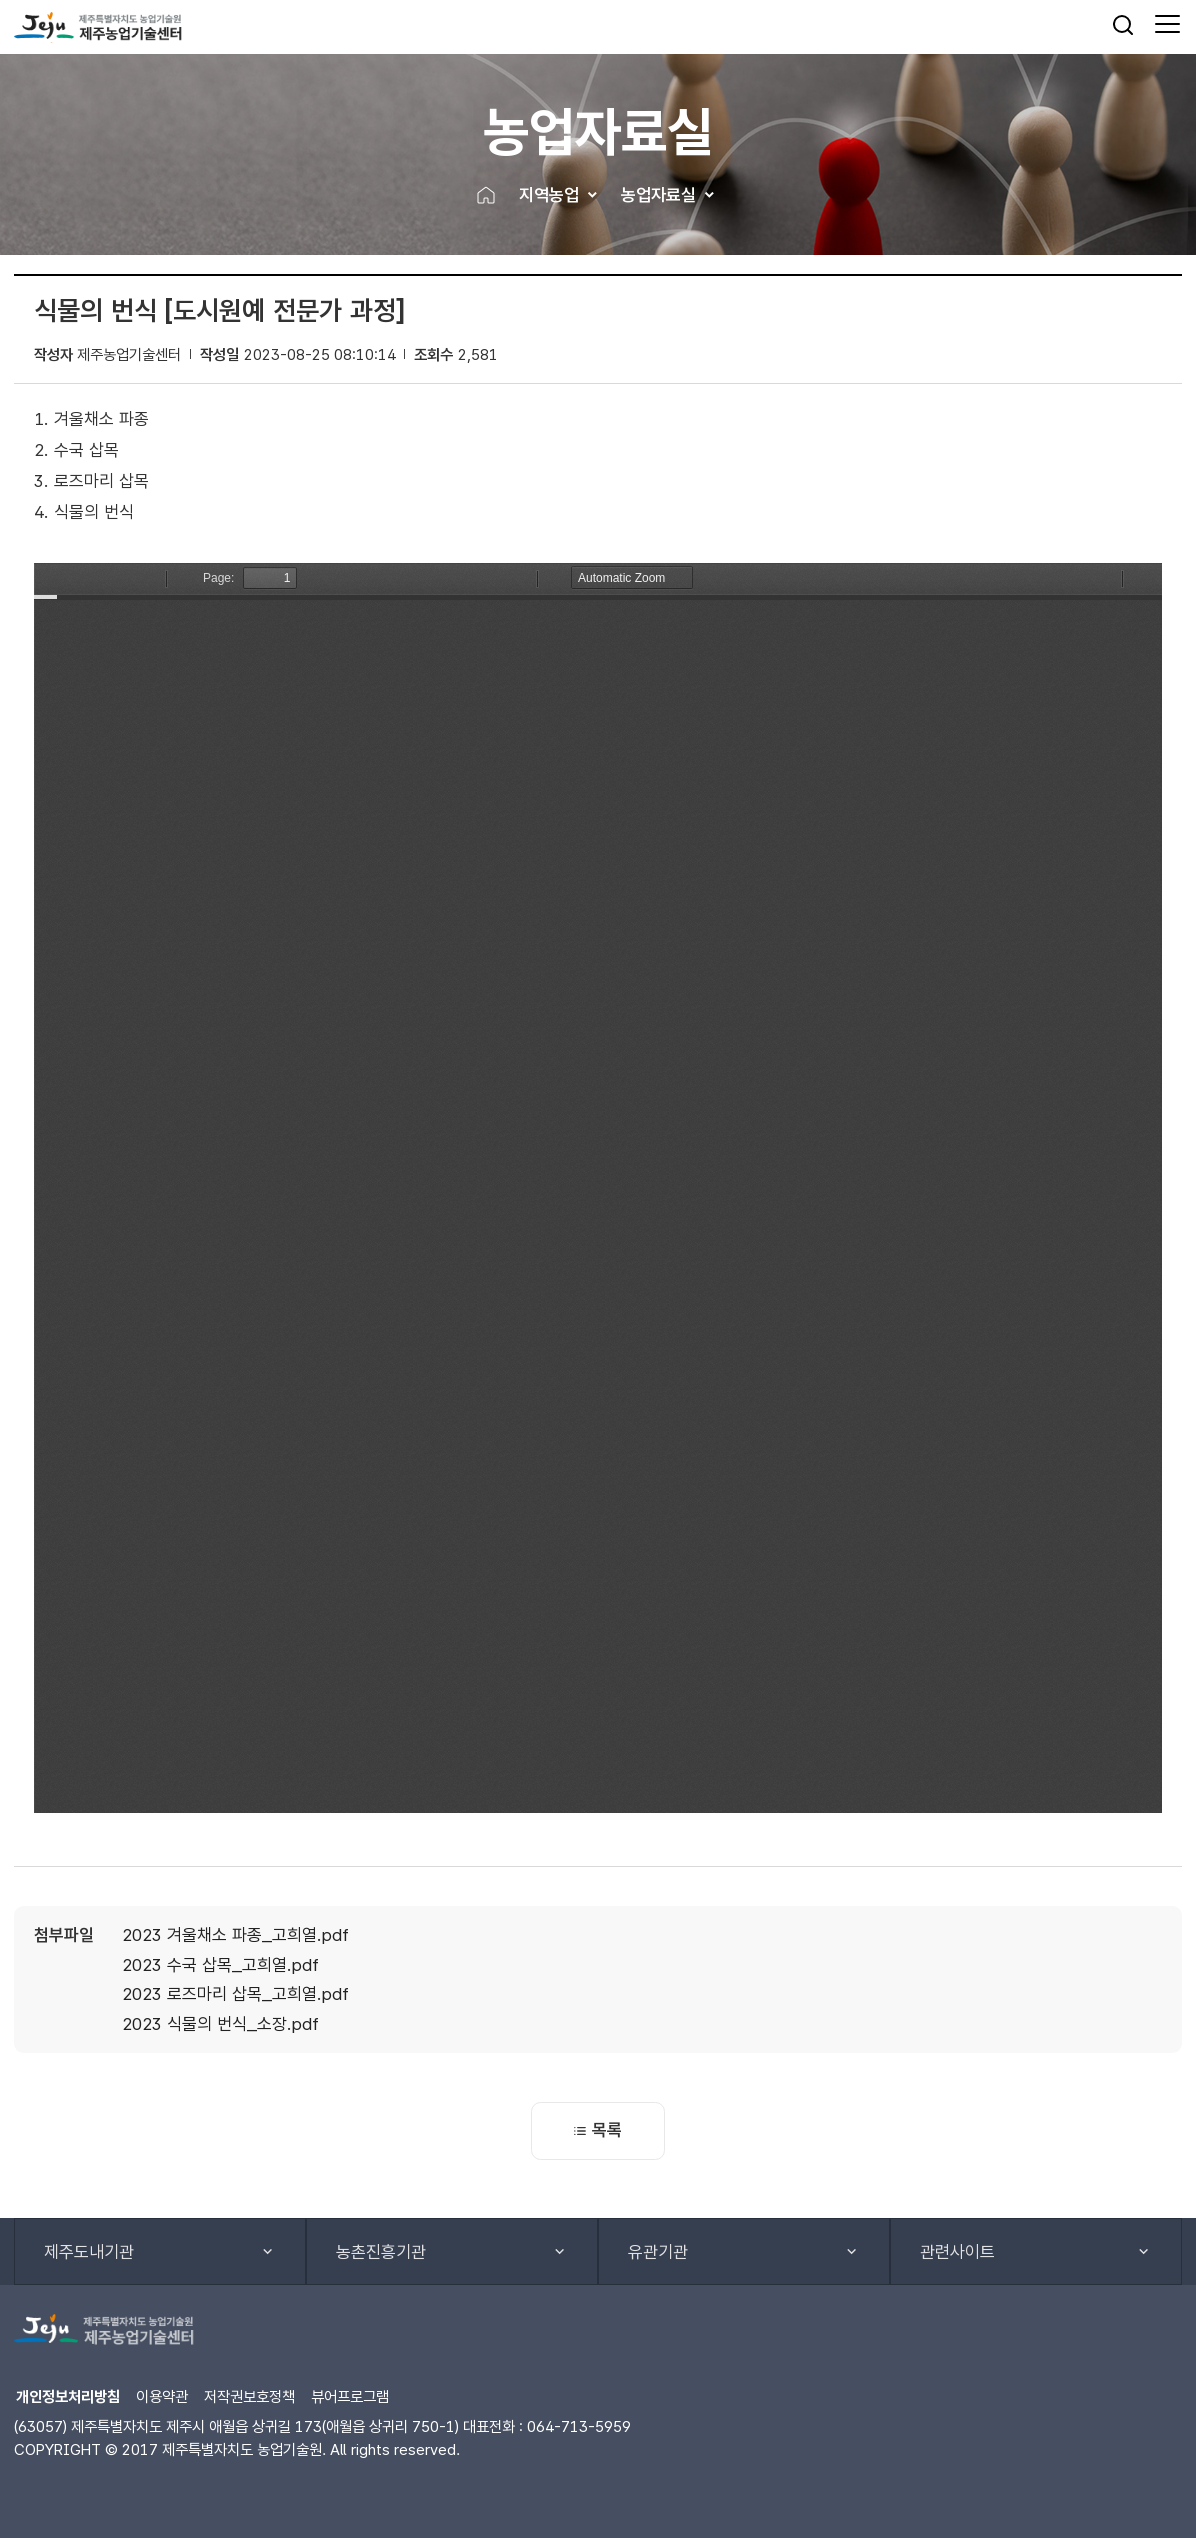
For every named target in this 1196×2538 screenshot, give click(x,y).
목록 (598, 2130)
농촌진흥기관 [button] (381, 2252)
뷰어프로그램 (350, 2396)
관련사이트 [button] (957, 2252)
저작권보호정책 (249, 2396)
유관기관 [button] (658, 2252)
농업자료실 (658, 195)
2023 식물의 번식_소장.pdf (220, 2024)
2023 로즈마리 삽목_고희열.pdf (235, 1994)
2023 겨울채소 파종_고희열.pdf (235, 1935)
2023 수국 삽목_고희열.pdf (220, 1965)
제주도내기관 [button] (89, 2252)
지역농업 (549, 195)
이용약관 (162, 2396)
